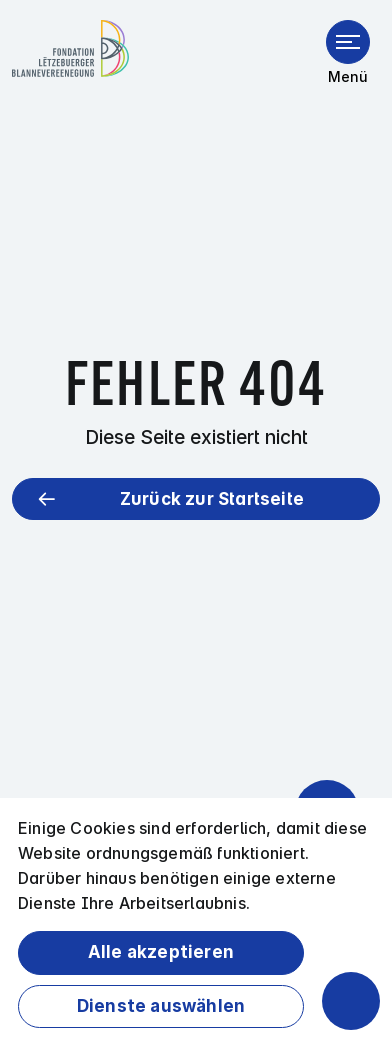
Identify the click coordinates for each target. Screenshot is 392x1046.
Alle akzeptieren (161, 952)
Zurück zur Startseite (212, 499)
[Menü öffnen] (348, 42)
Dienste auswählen (161, 1006)
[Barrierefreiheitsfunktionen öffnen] (351, 1001)
